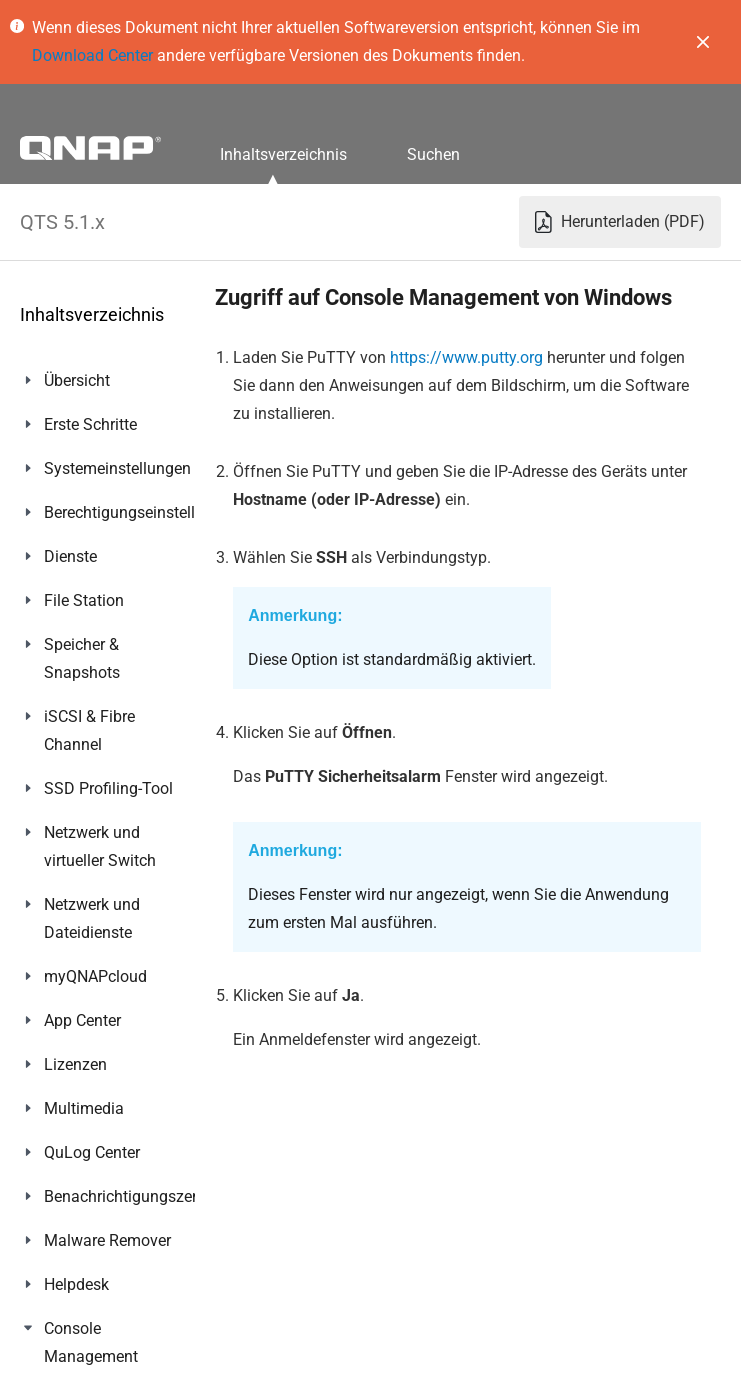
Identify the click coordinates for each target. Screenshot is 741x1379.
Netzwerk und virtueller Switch (100, 846)
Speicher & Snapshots (82, 658)
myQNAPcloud (95, 976)
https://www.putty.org (466, 357)
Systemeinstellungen (117, 468)
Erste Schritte (90, 424)
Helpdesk (76, 1284)
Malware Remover (107, 1240)
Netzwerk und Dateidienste (92, 918)
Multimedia (84, 1108)
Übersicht (77, 380)
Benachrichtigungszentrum (139, 1196)
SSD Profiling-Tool (108, 788)
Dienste (70, 556)
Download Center (92, 55)
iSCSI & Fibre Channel (89, 730)
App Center (82, 1020)
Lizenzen (75, 1064)
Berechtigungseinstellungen (141, 512)
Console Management (91, 1342)
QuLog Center (92, 1152)
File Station (84, 600)
